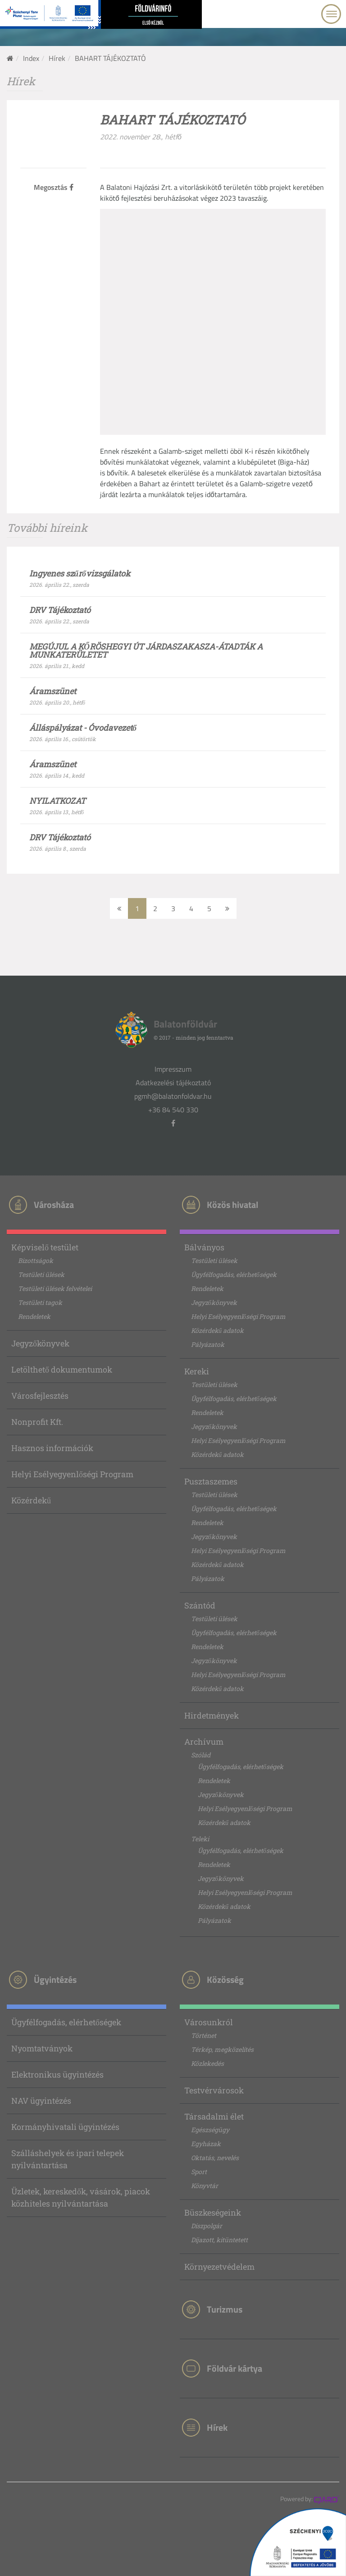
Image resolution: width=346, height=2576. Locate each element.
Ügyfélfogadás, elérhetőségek (234, 1274)
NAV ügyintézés (41, 2100)
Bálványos (204, 1247)
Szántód (199, 1605)
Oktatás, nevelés (215, 2157)
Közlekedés (207, 2063)
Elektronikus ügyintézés (57, 2074)
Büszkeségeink (212, 2212)
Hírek (57, 58)
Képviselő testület (44, 1247)
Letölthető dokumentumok (61, 1369)
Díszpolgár (206, 2225)
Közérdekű (31, 1500)
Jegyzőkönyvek (40, 1343)
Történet (203, 2035)
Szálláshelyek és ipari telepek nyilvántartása (67, 2158)
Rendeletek (34, 1316)
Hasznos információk (52, 1447)
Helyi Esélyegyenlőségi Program (72, 1474)
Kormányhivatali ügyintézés (65, 2126)
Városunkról (208, 2022)
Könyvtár (204, 2185)
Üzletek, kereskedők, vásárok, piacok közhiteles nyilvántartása (80, 2197)
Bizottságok (35, 1260)
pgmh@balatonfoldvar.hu (173, 1096)
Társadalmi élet (214, 2116)
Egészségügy (210, 2129)
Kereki (196, 1371)
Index (31, 58)
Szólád (200, 1755)
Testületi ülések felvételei (55, 1288)
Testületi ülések (41, 1274)
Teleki (200, 1838)
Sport (199, 2171)
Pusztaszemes (210, 1481)
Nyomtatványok (42, 2048)
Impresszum (173, 1069)
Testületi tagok (40, 1302)
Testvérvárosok (214, 2090)
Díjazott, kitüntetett (219, 2239)
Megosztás (53, 187)
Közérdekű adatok (217, 1330)
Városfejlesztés (39, 1395)
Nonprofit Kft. (37, 1421)
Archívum (203, 1741)
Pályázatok (207, 1344)
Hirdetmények (211, 1715)
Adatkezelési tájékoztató (173, 1082)
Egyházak (206, 2143)
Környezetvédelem (219, 2266)
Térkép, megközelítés (222, 2049)
